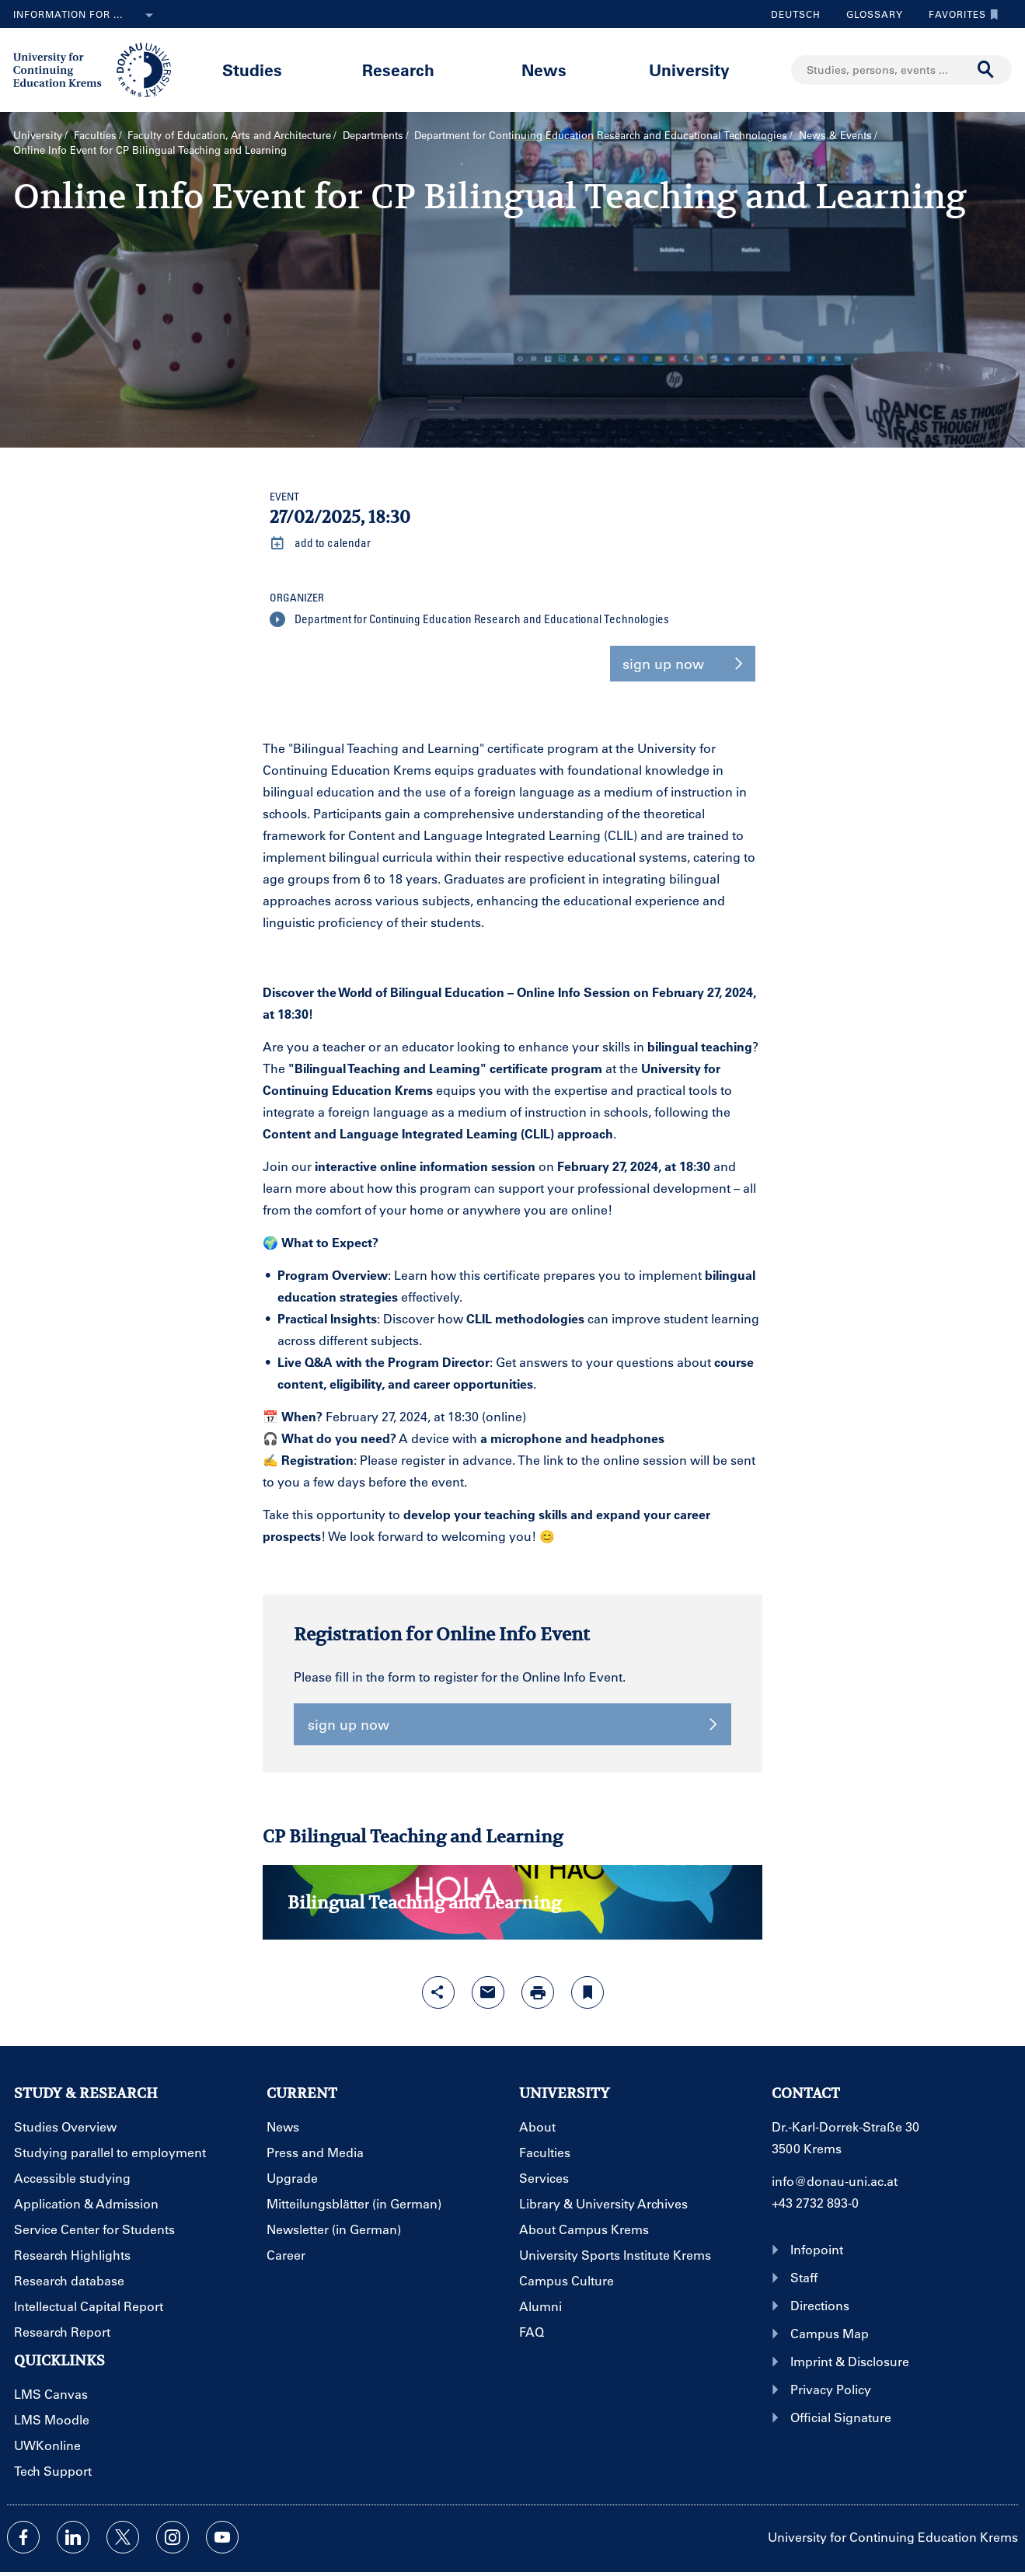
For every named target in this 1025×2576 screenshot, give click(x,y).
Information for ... (86, 15)
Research (398, 69)
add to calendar (320, 543)
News (544, 69)
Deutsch (796, 14)
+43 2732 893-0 (815, 2202)
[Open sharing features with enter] (438, 1992)
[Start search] (986, 70)
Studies (252, 69)
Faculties (95, 134)
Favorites (959, 14)
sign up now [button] (682, 663)
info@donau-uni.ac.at (835, 2181)
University (689, 69)
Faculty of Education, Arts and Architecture (229, 134)
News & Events (835, 134)
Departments (373, 134)
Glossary (869, 14)
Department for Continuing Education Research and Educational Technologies (600, 134)
